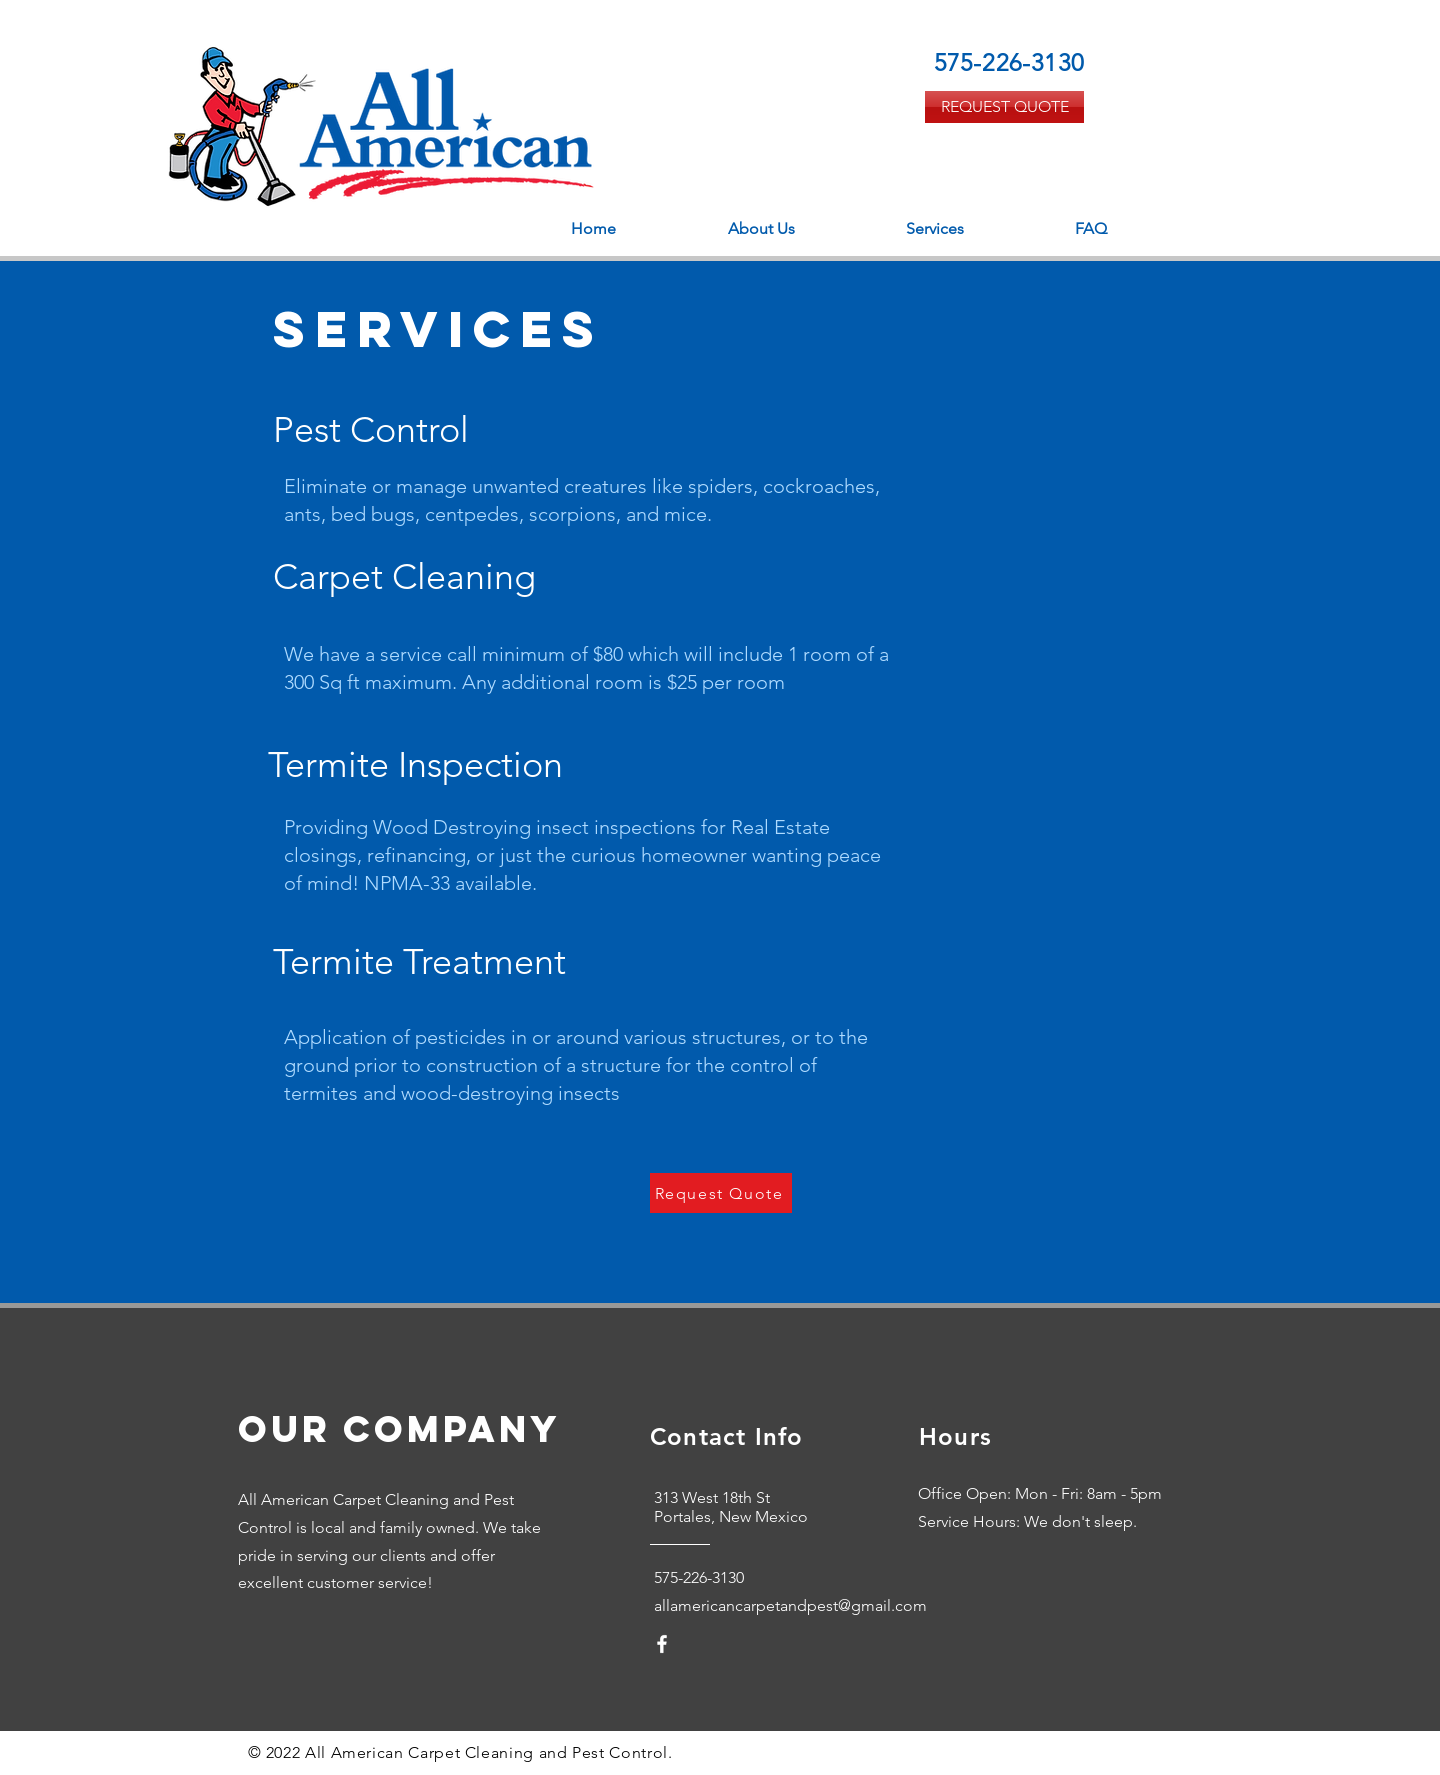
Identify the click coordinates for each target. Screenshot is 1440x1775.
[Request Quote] (721, 1193)
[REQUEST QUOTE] (1004, 107)
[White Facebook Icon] (662, 1644)
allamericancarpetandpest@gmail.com (790, 1605)
